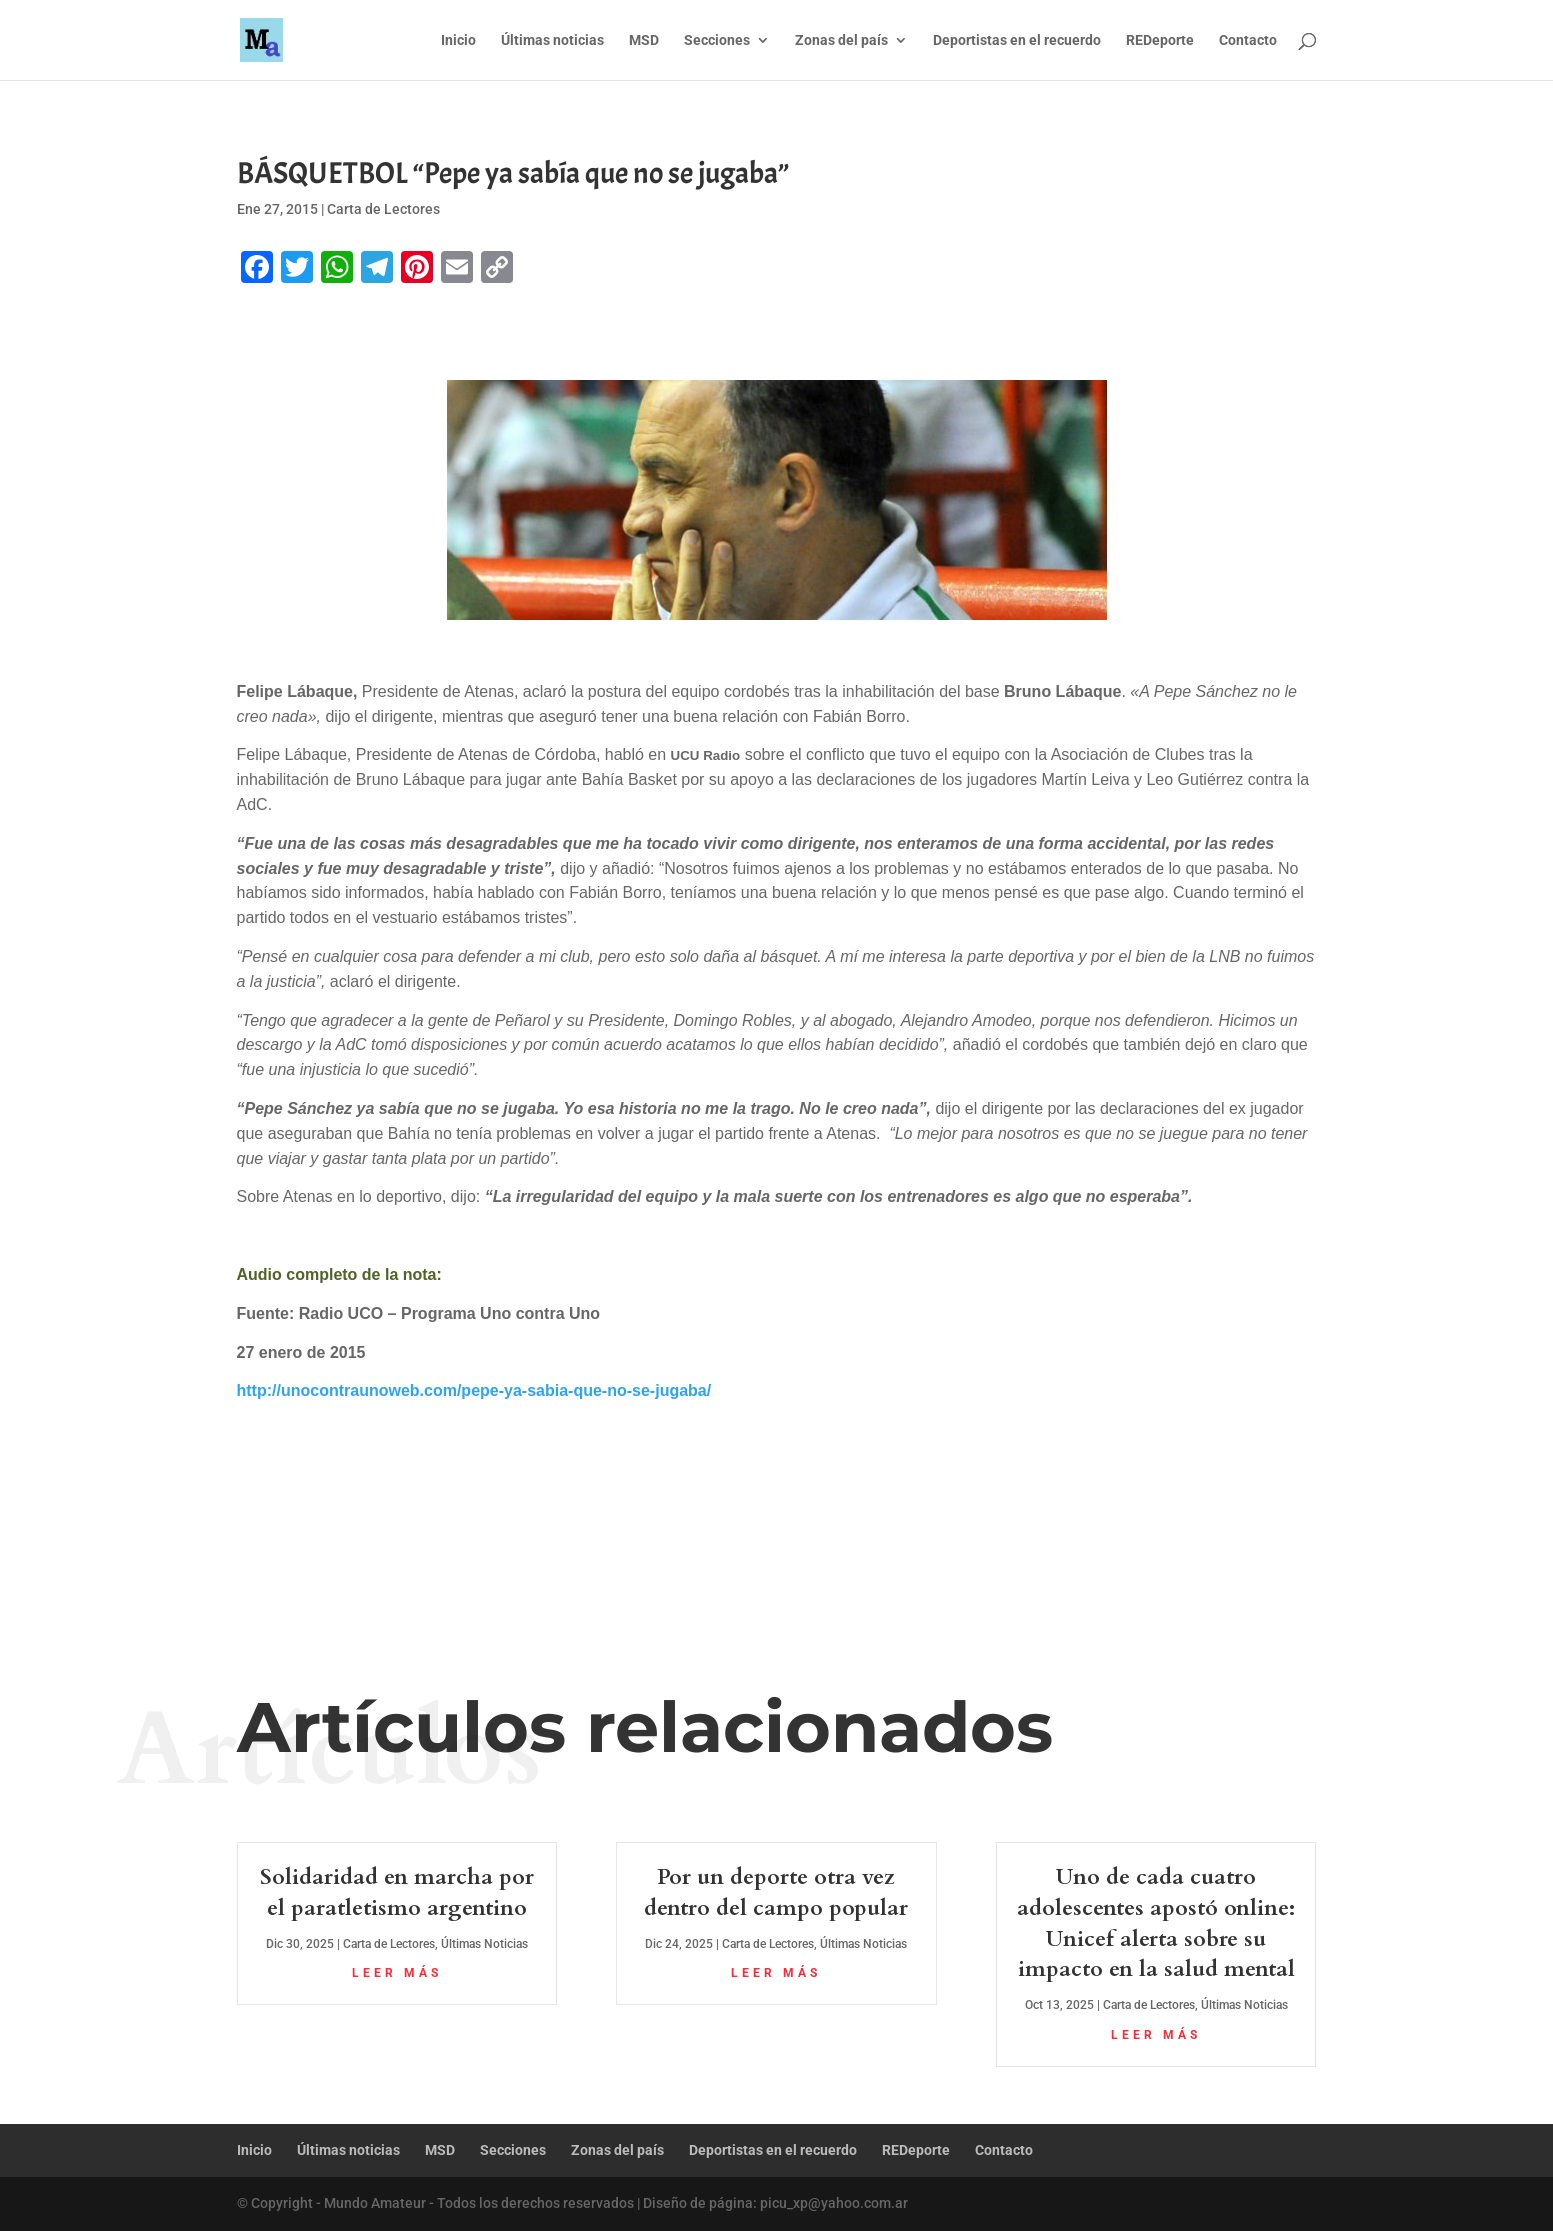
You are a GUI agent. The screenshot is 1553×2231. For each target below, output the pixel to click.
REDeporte (1160, 40)
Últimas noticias (552, 40)
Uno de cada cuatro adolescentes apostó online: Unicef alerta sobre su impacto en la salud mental (1156, 1923)
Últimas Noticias (484, 1944)
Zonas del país (841, 40)
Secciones (717, 40)
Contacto (1248, 40)
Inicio (458, 40)
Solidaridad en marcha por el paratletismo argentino (397, 1892)
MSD (644, 40)
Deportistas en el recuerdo (1017, 40)
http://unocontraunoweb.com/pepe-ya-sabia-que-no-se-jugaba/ (474, 1390)
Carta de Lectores (383, 209)
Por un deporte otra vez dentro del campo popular (776, 1892)
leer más (397, 1973)
